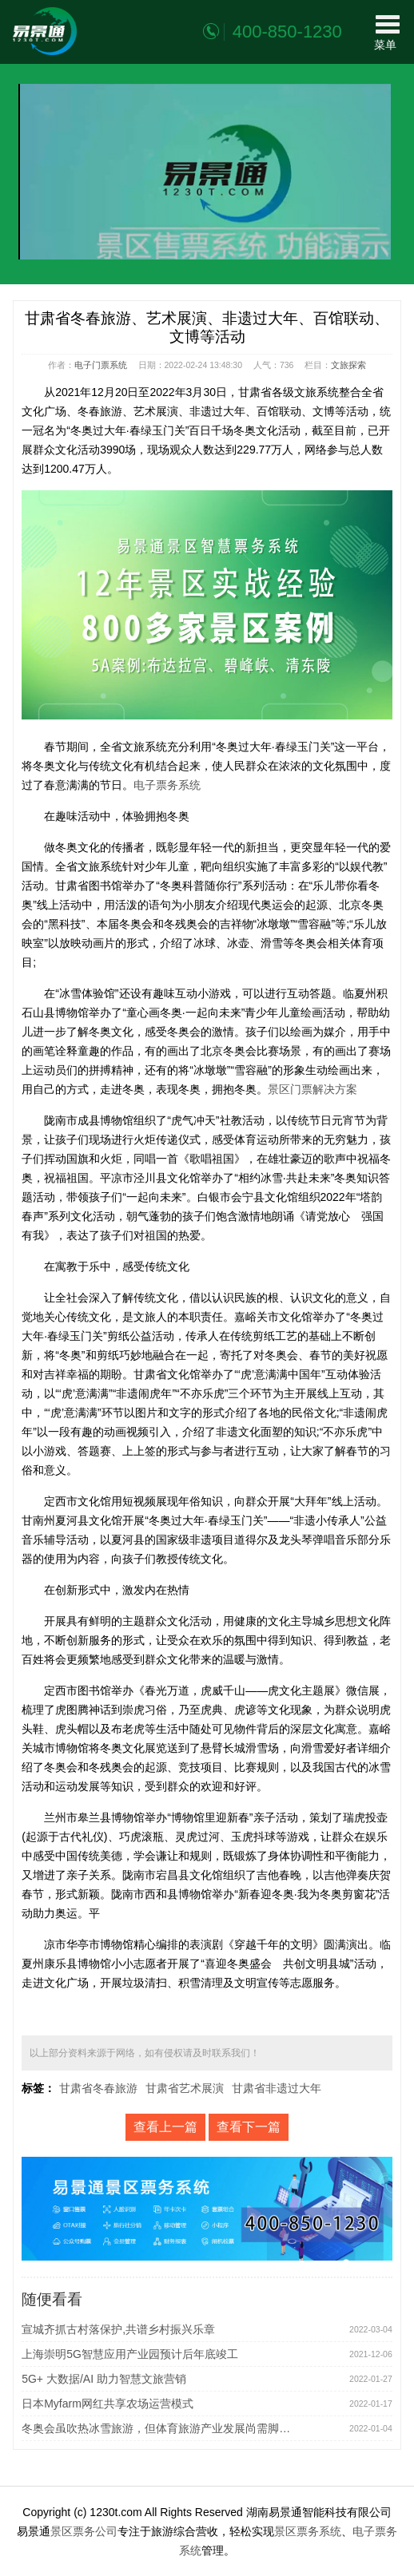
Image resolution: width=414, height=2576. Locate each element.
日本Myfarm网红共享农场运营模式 (107, 2403)
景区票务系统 (307, 2531)
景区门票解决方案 (312, 1089)
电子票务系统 (167, 785)
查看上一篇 (165, 2127)
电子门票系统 (100, 365)
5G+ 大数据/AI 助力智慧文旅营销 (104, 2378)
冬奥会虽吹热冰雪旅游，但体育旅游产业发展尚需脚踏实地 (161, 2428)
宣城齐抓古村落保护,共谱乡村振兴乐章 (118, 2329)
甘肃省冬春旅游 (98, 2088)
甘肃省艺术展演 (184, 2088)
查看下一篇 (249, 2127)
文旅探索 (348, 365)
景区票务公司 (83, 2531)
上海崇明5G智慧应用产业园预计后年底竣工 (130, 2354)
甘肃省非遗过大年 (276, 2088)
